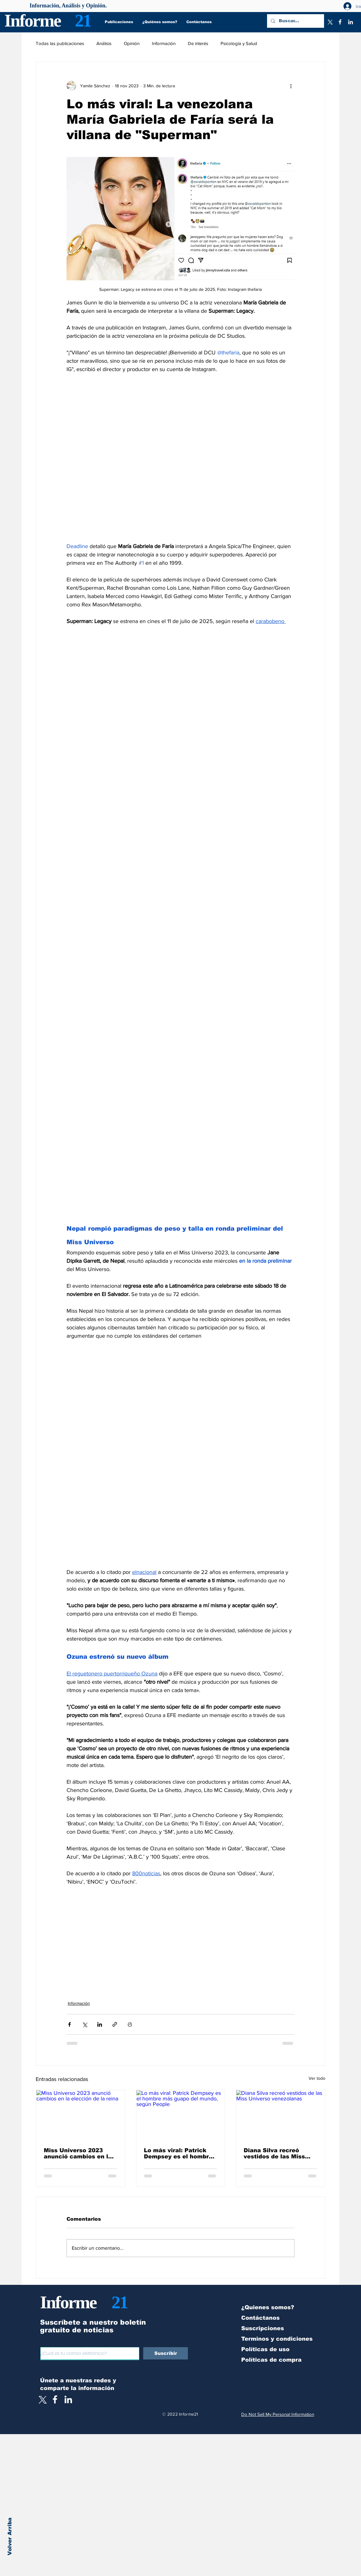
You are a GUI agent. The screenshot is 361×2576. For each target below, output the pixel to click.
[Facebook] (340, 22)
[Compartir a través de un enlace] (115, 2024)
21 (83, 20)
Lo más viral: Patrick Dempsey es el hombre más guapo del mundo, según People (178, 2153)
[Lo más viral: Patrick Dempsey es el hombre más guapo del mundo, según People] (180, 2115)
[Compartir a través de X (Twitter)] (84, 2024)
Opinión (132, 43)
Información (164, 43)
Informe (32, 20)
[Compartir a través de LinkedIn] (100, 2024)
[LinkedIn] (350, 22)
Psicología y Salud (239, 43)
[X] (329, 22)
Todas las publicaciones (60, 43)
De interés (198, 43)
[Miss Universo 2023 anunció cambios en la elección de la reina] (80, 2115)
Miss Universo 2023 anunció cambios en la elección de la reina (78, 2153)
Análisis (104, 43)
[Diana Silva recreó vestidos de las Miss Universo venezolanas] (280, 2115)
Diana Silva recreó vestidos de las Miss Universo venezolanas (277, 2153)
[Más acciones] (290, 85)
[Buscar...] (295, 21)
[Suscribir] (165, 2353)
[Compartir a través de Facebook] (69, 2024)
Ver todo (317, 2078)
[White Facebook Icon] (55, 2399)
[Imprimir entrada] (130, 2024)
